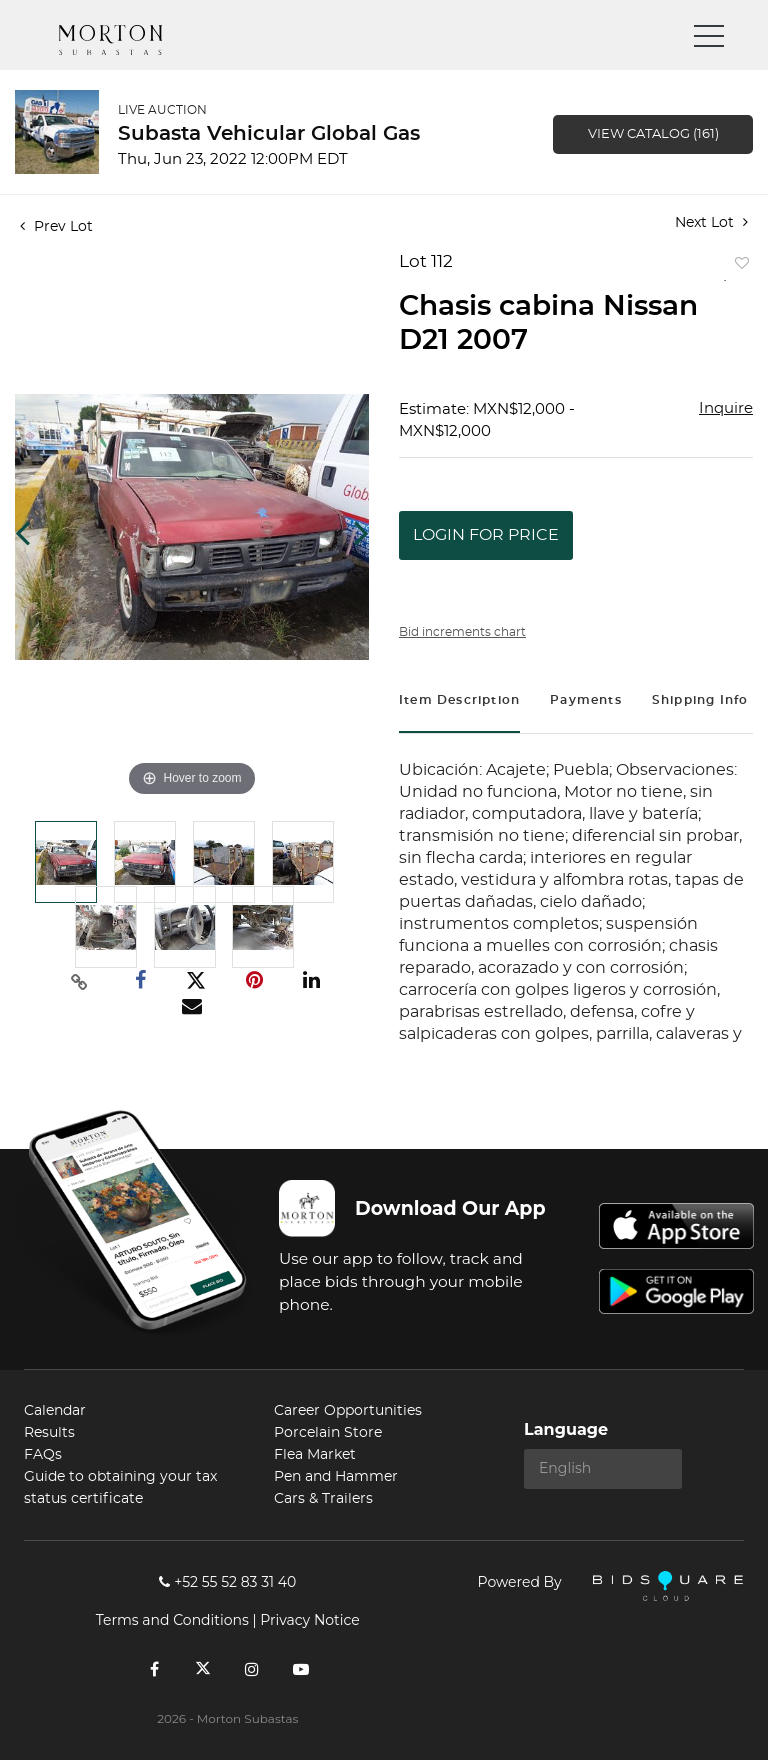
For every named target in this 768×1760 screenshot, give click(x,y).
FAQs (43, 1455)
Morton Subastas (129, 40)
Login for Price (486, 535)
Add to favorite (738, 267)
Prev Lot (56, 227)
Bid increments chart (462, 632)
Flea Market (315, 1455)
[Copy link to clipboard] (80, 981)
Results (49, 1433)
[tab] (459, 702)
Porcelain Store (328, 1433)
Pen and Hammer (336, 1477)
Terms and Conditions (172, 1620)
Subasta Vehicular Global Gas (269, 134)
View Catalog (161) (653, 134)
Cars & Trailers (323, 1499)
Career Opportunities (348, 1411)
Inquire (726, 408)
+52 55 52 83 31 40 (227, 1582)
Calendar (55, 1411)
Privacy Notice (309, 1620)
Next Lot (711, 222)
